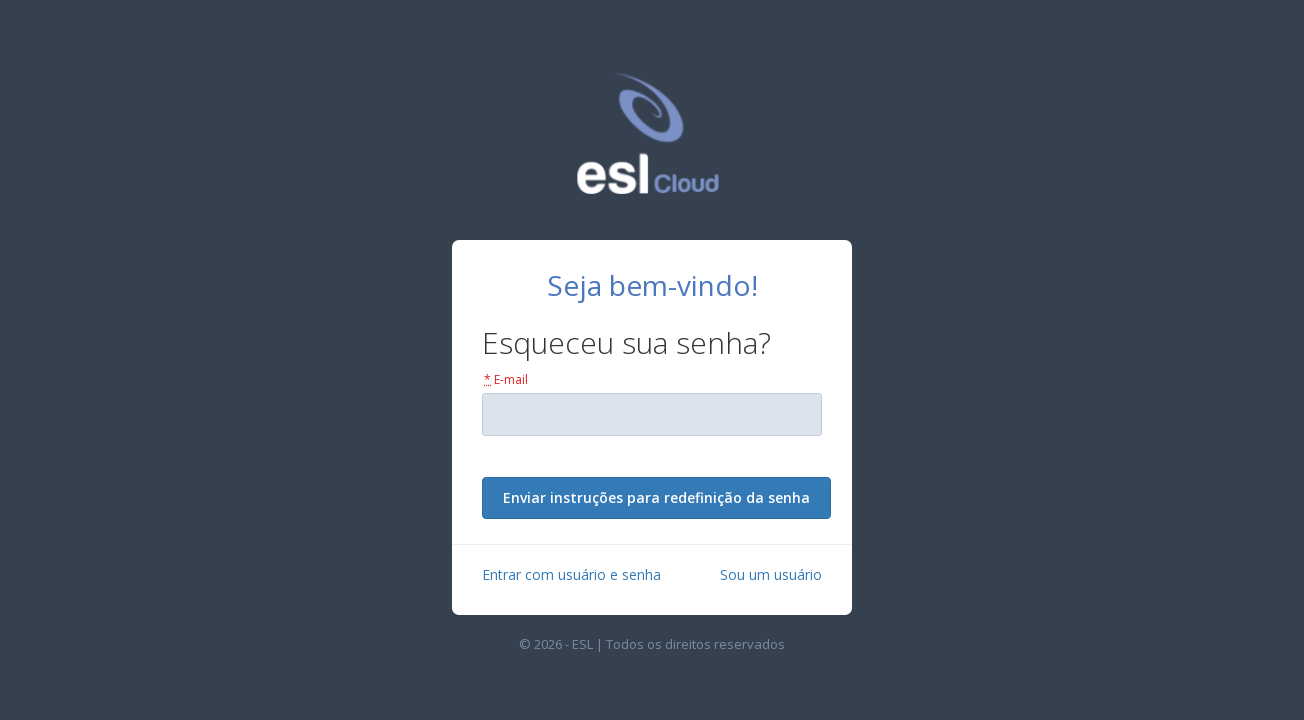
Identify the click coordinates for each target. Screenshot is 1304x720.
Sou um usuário (771, 574)
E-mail (506, 379)
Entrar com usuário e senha (571, 574)
